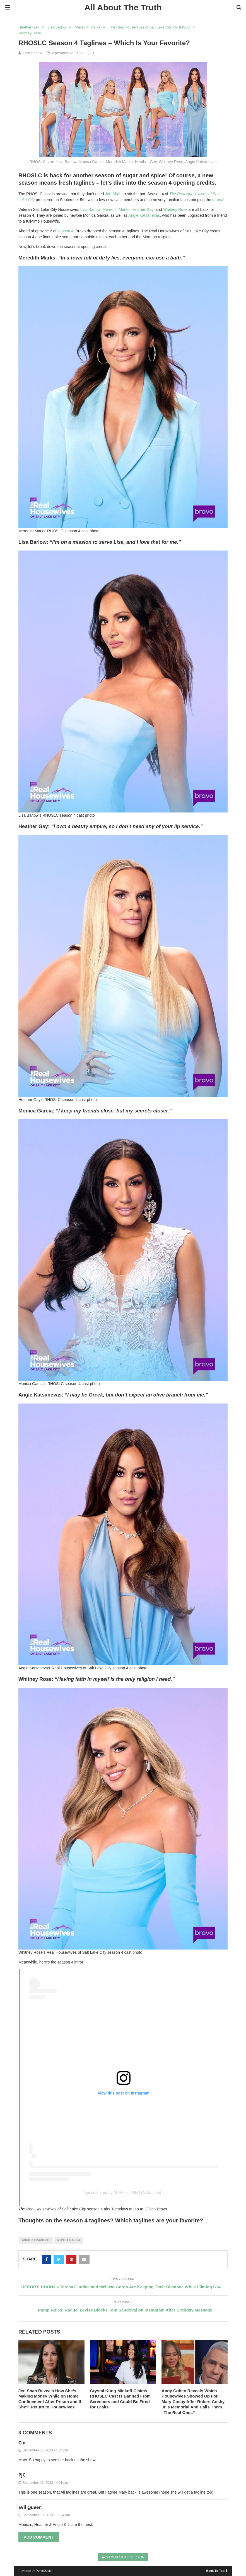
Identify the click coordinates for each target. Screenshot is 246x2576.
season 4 (65, 231)
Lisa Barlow (57, 27)
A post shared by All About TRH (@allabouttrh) (123, 2192)
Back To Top (216, 2570)
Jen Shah (113, 194)
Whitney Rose (29, 33)
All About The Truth (122, 7)
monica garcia (68, 2240)
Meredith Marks (87, 27)
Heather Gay (28, 27)
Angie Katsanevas (144, 215)
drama (217, 199)
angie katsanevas (36, 2240)
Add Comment (39, 2537)
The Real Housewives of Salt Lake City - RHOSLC (149, 27)
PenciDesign (44, 2570)
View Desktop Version (123, 2557)
